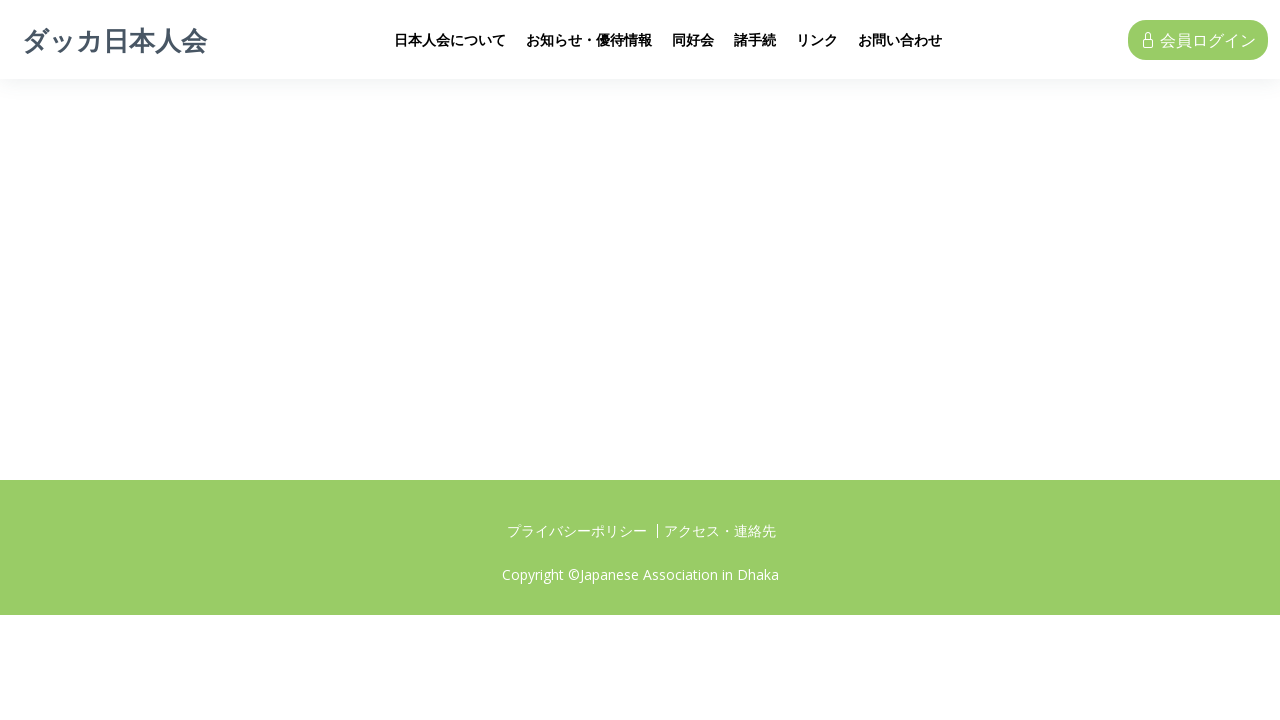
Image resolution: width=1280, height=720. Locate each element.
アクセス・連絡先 (720, 531)
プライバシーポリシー (577, 531)
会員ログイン (1198, 40)
